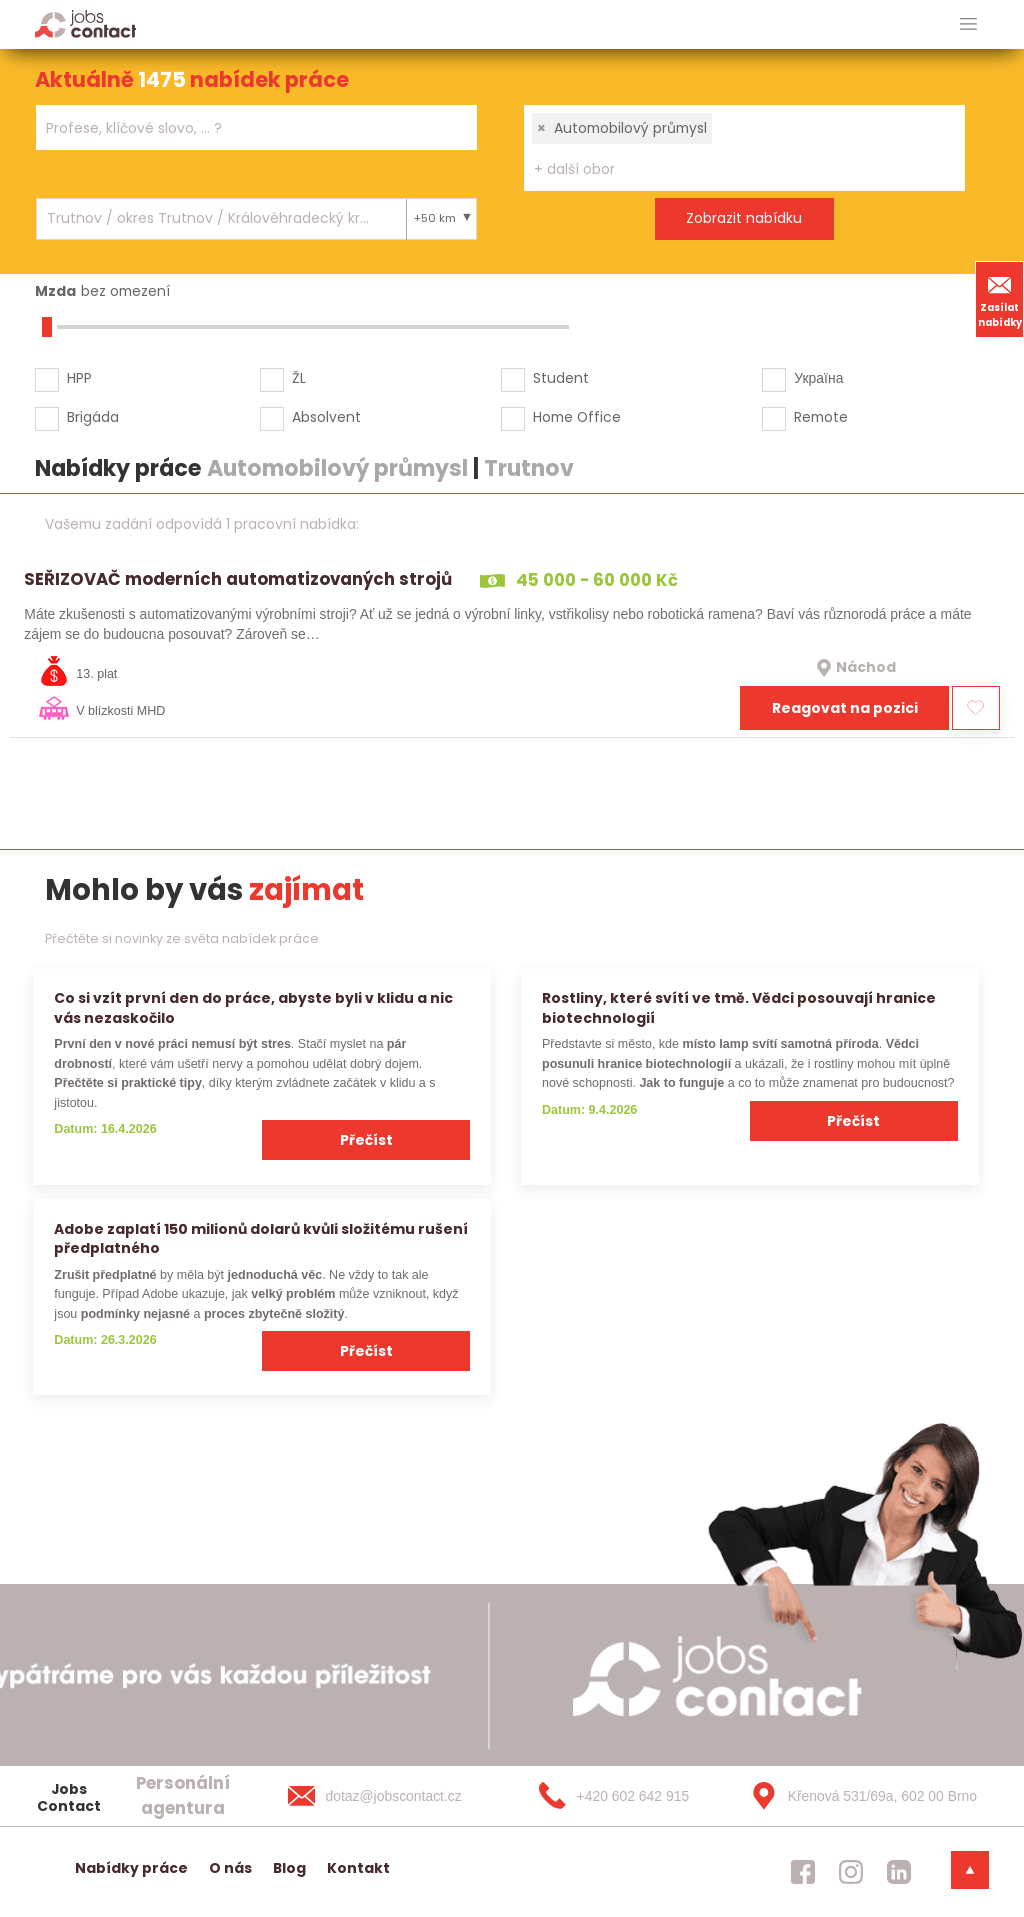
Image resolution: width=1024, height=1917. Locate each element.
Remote (821, 417)
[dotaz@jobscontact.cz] (395, 1796)
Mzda (55, 291)
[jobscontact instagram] (851, 1872)
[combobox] (256, 127)
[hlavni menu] (968, 24)
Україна (818, 378)
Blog (289, 1868)
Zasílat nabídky (1000, 299)
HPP (79, 378)
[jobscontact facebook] (803, 1872)
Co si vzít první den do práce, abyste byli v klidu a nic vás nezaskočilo (253, 1007)
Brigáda (93, 417)
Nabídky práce (131, 1868)
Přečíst (366, 1140)
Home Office (577, 417)
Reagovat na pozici (845, 708)
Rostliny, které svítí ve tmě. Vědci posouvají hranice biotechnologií (739, 1007)
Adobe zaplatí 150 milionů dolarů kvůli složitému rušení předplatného (261, 1238)
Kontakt (358, 1868)
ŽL (299, 378)
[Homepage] (85, 23)
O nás (230, 1868)
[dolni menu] (970, 1870)
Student (561, 378)
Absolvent (326, 417)
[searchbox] (244, 128)
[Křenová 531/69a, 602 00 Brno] (857, 1796)
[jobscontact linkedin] (899, 1872)
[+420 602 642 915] (626, 1796)
